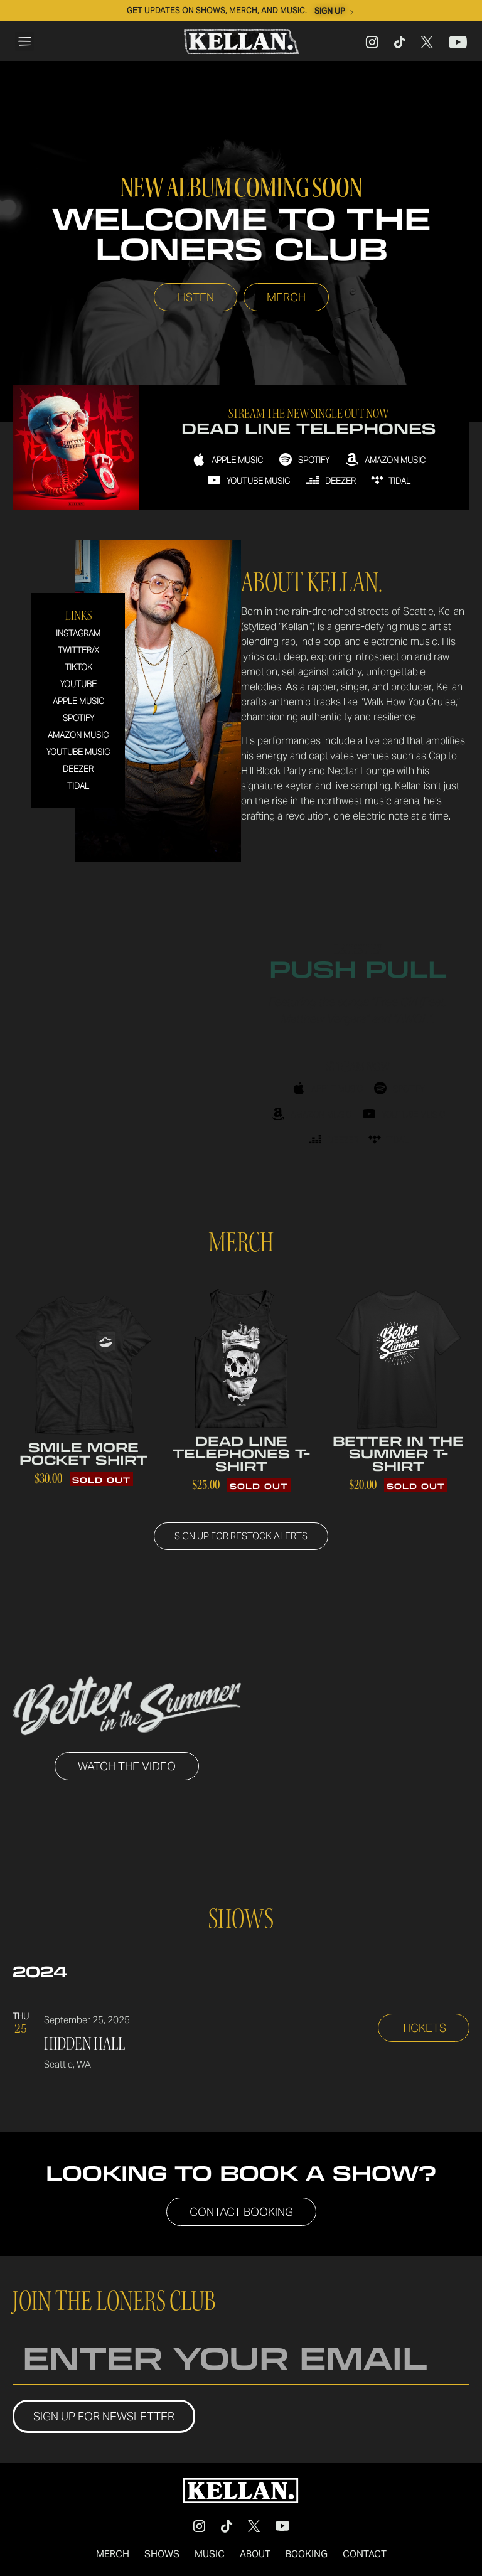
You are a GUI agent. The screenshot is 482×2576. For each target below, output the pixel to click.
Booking (307, 2554)
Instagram (78, 634)
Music (210, 2554)
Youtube (78, 685)
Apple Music (78, 702)
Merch (112, 2554)
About (255, 2554)
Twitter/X (78, 651)
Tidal (78, 787)
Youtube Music (78, 753)
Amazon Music (78, 736)
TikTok (78, 668)
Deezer (78, 770)
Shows (161, 2554)
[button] (24, 41)
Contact (365, 2554)
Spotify (78, 719)
